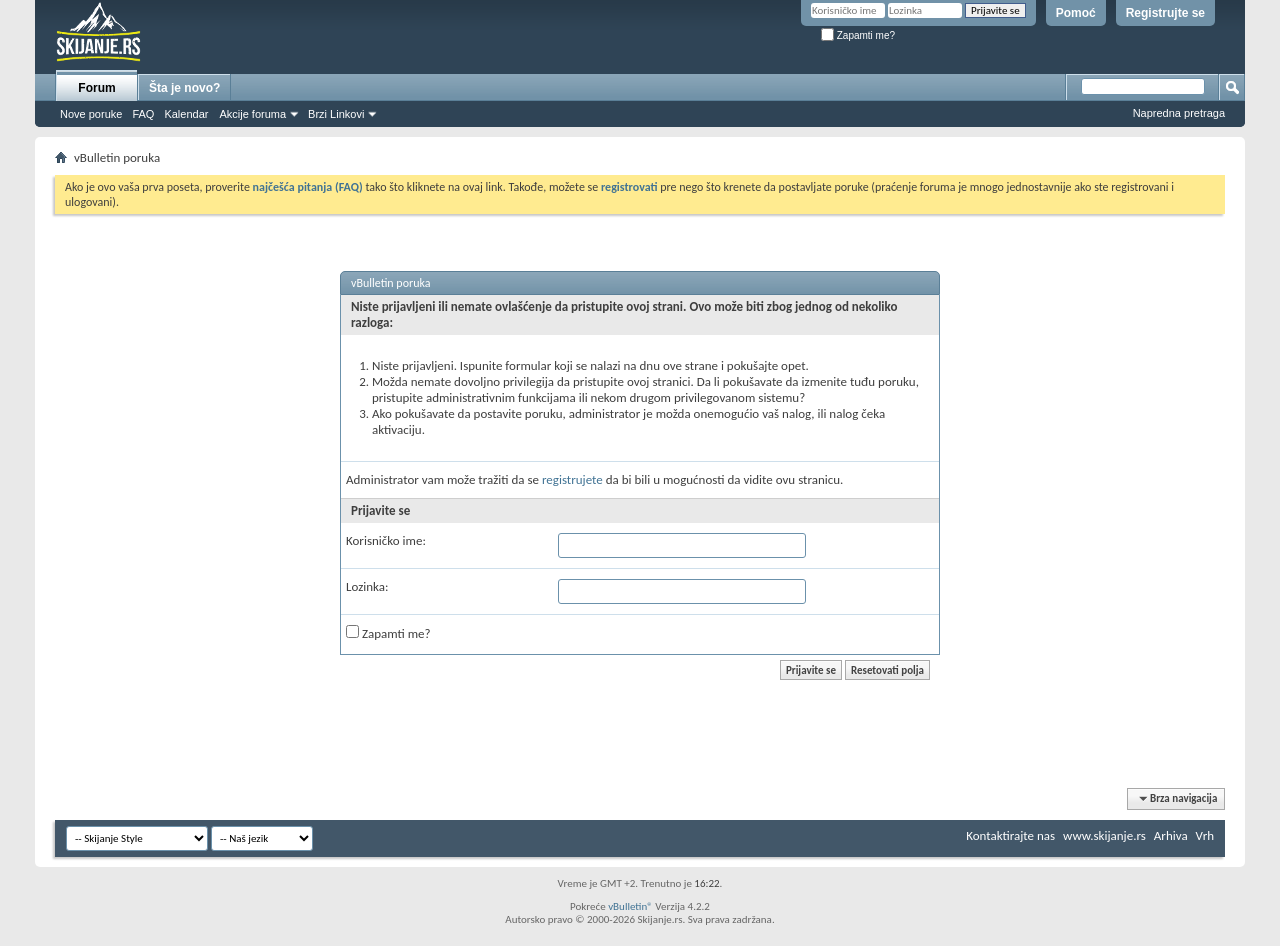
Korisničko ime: (386, 540)
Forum (96, 88)
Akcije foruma (252, 114)
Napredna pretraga (1179, 113)
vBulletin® (630, 906)
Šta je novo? (184, 88)
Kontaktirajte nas (1010, 835)
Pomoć (1076, 13)
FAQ (143, 114)
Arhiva (1171, 835)
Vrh (1205, 835)
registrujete (572, 479)
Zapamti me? (858, 35)
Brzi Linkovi (336, 114)
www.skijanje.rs (1104, 835)
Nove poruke (91, 114)
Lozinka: (367, 586)
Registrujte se (1165, 13)
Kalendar (186, 114)
